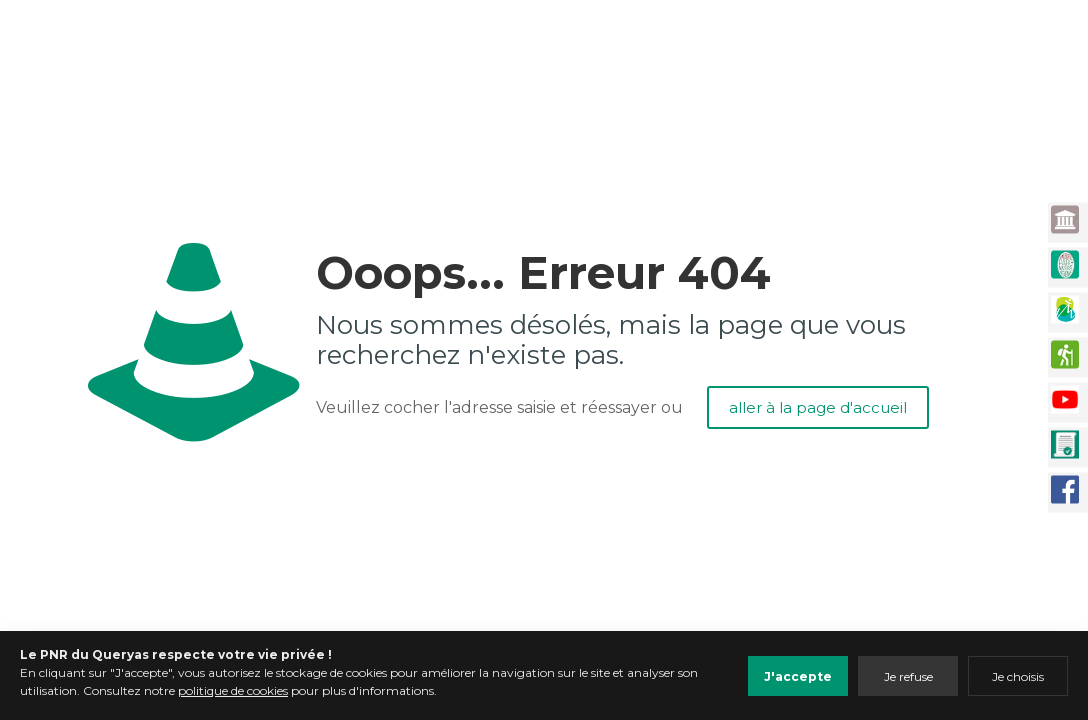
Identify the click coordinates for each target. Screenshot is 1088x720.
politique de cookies (233, 690)
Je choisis (1018, 676)
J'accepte (798, 676)
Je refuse (908, 676)
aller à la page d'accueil (818, 407)
